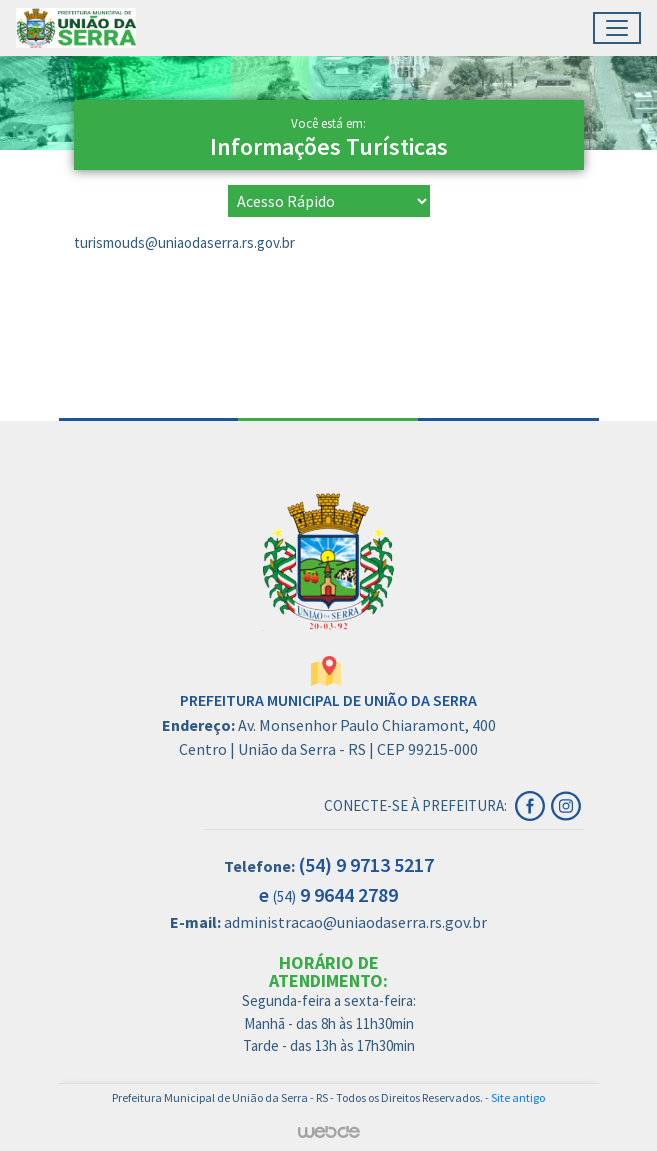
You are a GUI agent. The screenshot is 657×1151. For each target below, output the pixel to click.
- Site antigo (515, 1097)
